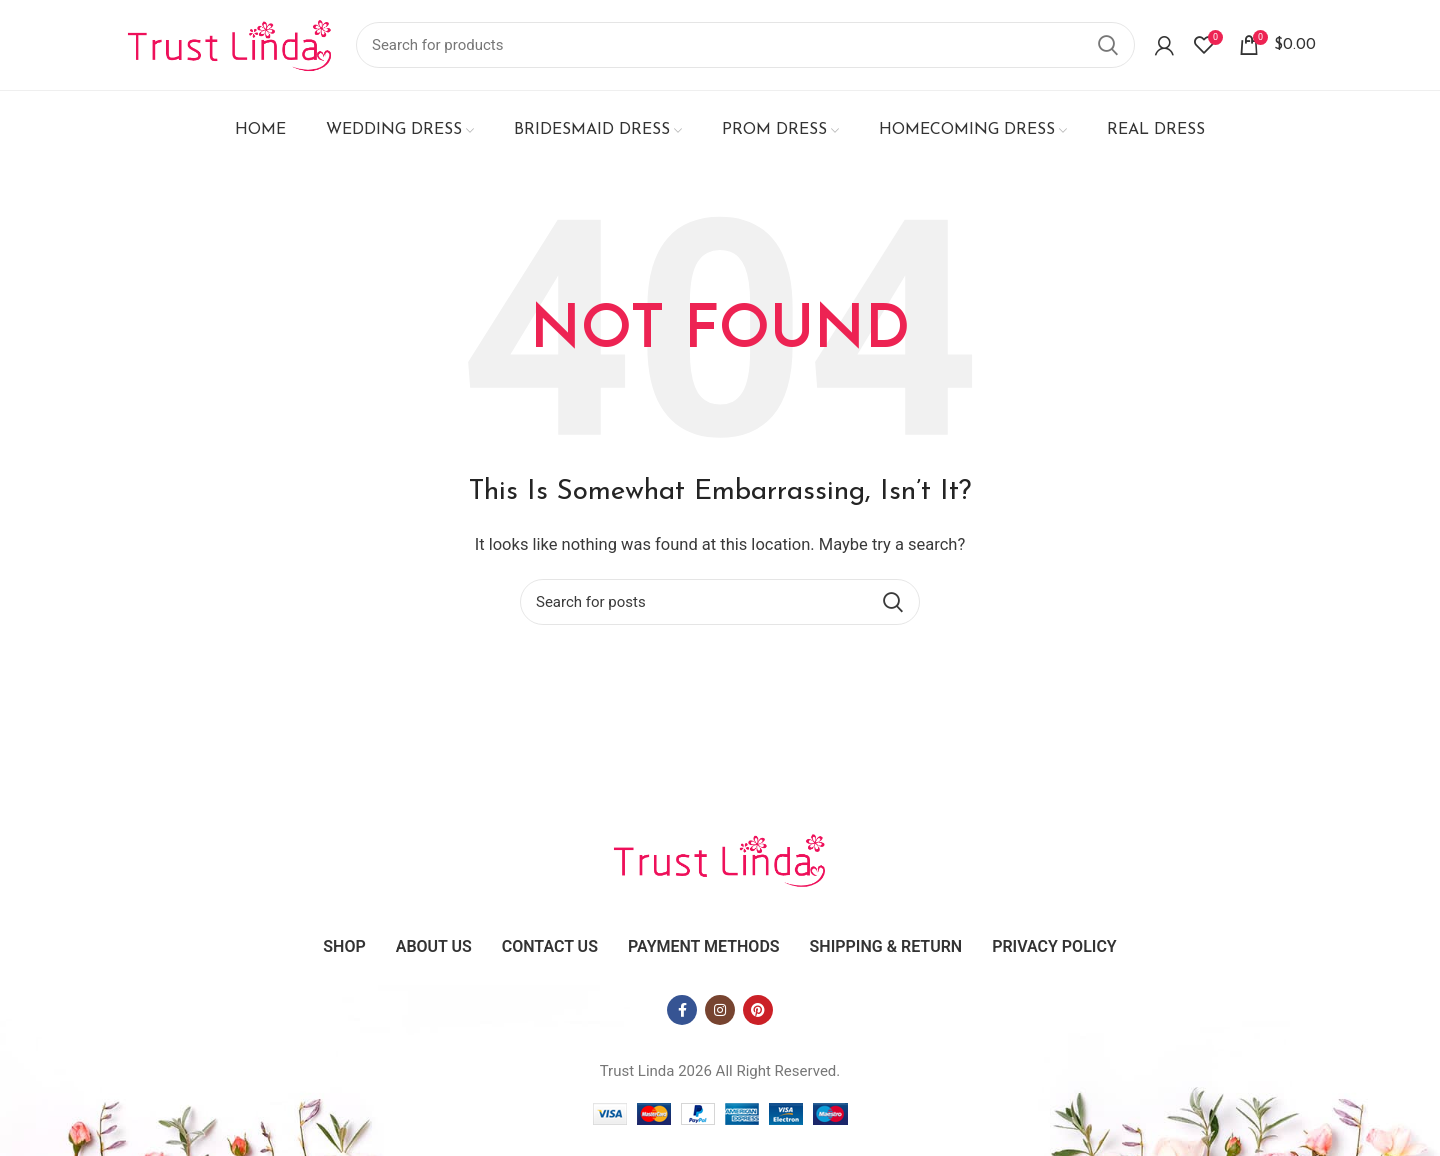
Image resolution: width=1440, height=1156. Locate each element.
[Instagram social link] (720, 1010)
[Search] (745, 45)
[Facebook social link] (682, 1010)
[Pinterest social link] (758, 1010)
